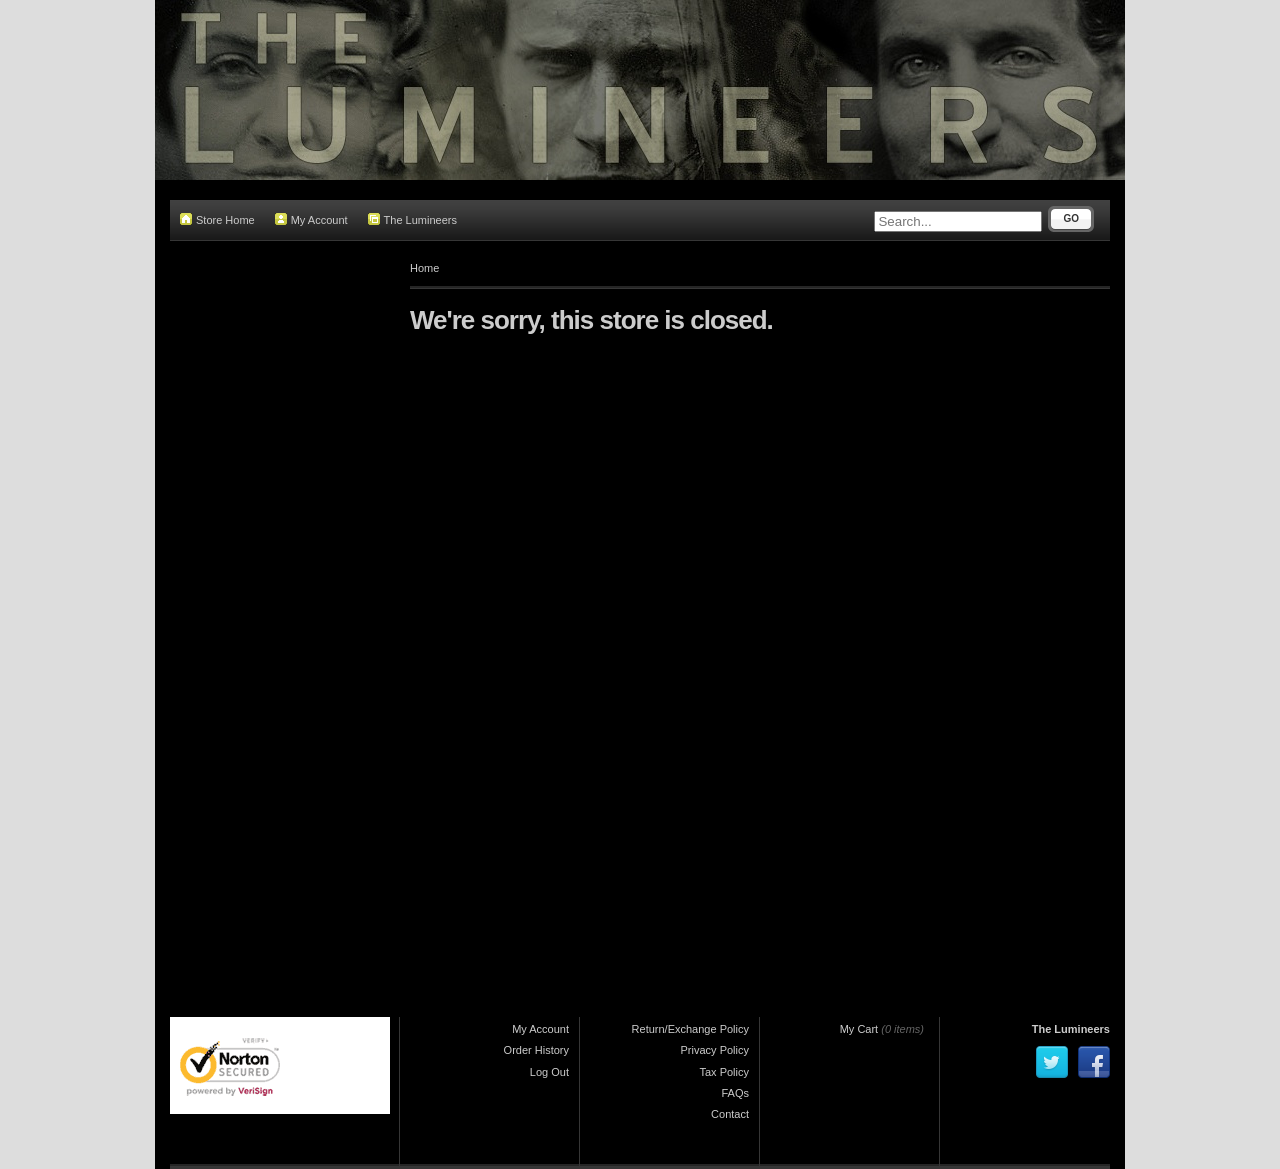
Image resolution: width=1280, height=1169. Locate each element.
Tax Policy (724, 1072)
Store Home (217, 219)
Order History (536, 1050)
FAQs (735, 1093)
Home (424, 268)
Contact (730, 1114)
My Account (311, 219)
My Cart (859, 1029)
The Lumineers (412, 219)
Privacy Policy (715, 1050)
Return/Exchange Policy (690, 1029)
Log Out (549, 1072)
